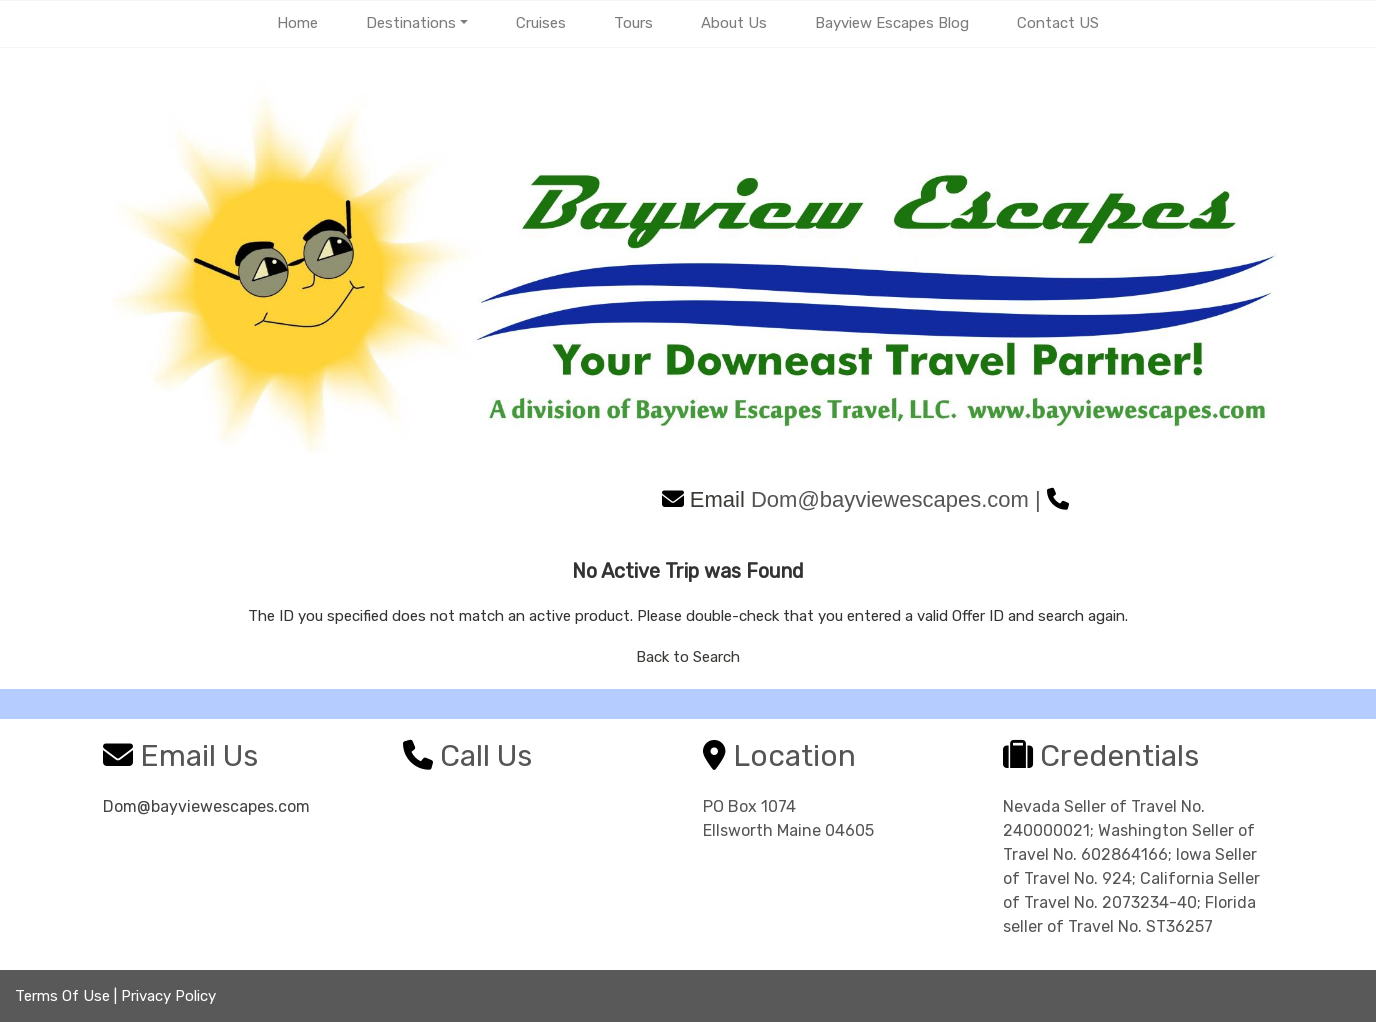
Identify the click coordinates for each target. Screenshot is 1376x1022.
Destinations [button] (411, 23)
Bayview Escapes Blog (892, 23)
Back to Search (688, 657)
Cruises (541, 23)
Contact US (1058, 23)
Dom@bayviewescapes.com (206, 806)
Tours (633, 23)
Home (297, 23)
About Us (734, 23)
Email (703, 499)
